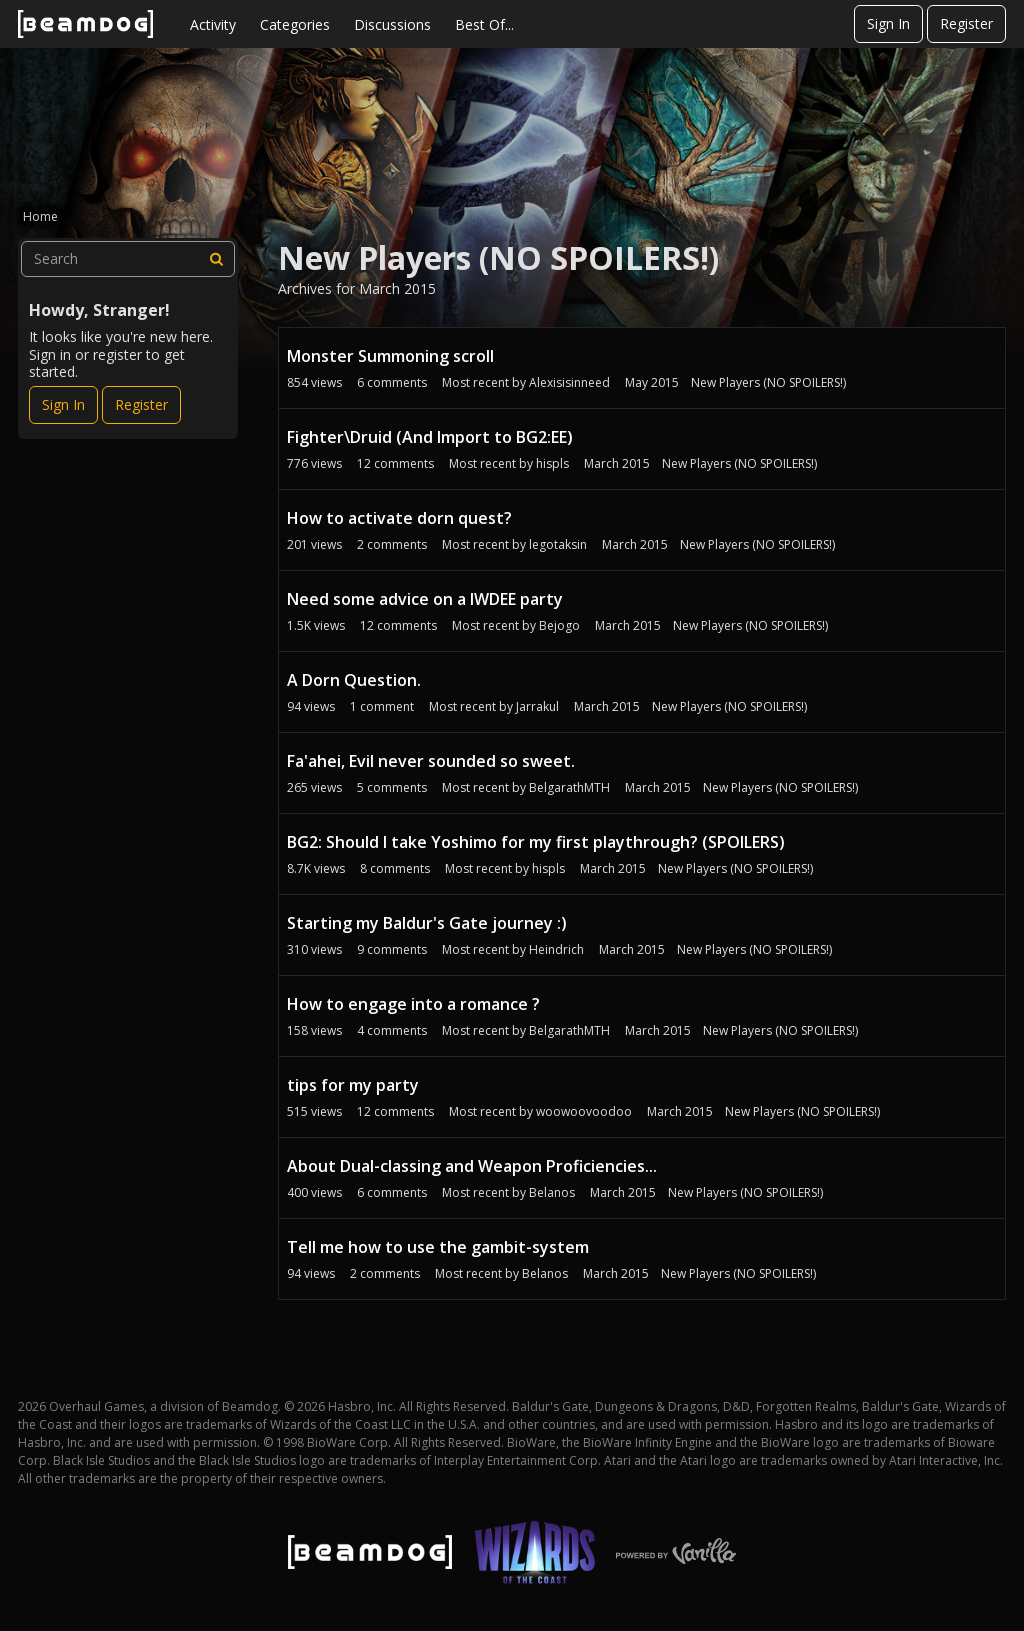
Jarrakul (537, 706)
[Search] (217, 259)
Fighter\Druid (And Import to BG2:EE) (430, 437)
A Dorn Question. (354, 680)
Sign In (888, 23)
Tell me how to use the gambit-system (438, 1247)
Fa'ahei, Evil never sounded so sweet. (431, 761)
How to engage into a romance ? (413, 1004)
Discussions (392, 24)
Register (966, 23)
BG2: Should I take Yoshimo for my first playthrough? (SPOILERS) (536, 842)
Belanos (552, 1192)
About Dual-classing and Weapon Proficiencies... (472, 1166)
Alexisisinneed (569, 382)
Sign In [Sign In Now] (63, 404)
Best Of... (484, 24)
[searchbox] (128, 259)
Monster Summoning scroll (390, 356)
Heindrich (556, 949)
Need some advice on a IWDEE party (425, 599)
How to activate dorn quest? (399, 518)
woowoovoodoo (584, 1111)
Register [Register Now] (141, 404)
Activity (213, 24)
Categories (295, 24)
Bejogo (559, 625)
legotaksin (558, 544)
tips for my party (353, 1085)
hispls (552, 463)
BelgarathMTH (569, 787)
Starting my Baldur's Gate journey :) (427, 923)
